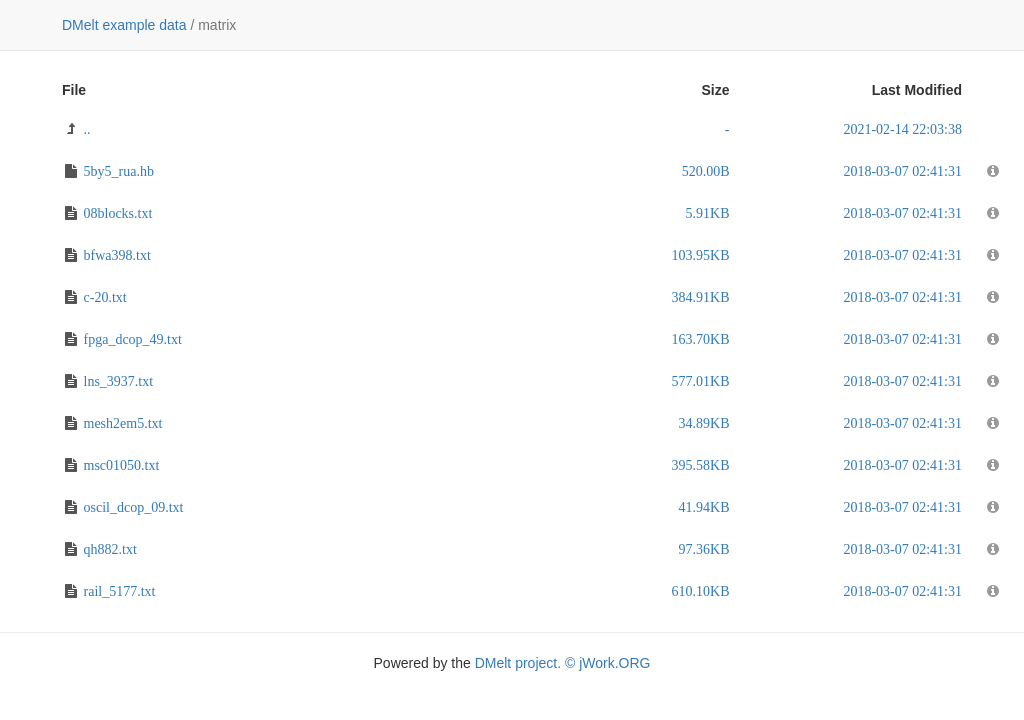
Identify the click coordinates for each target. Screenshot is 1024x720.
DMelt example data (124, 25)
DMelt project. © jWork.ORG (563, 663)
